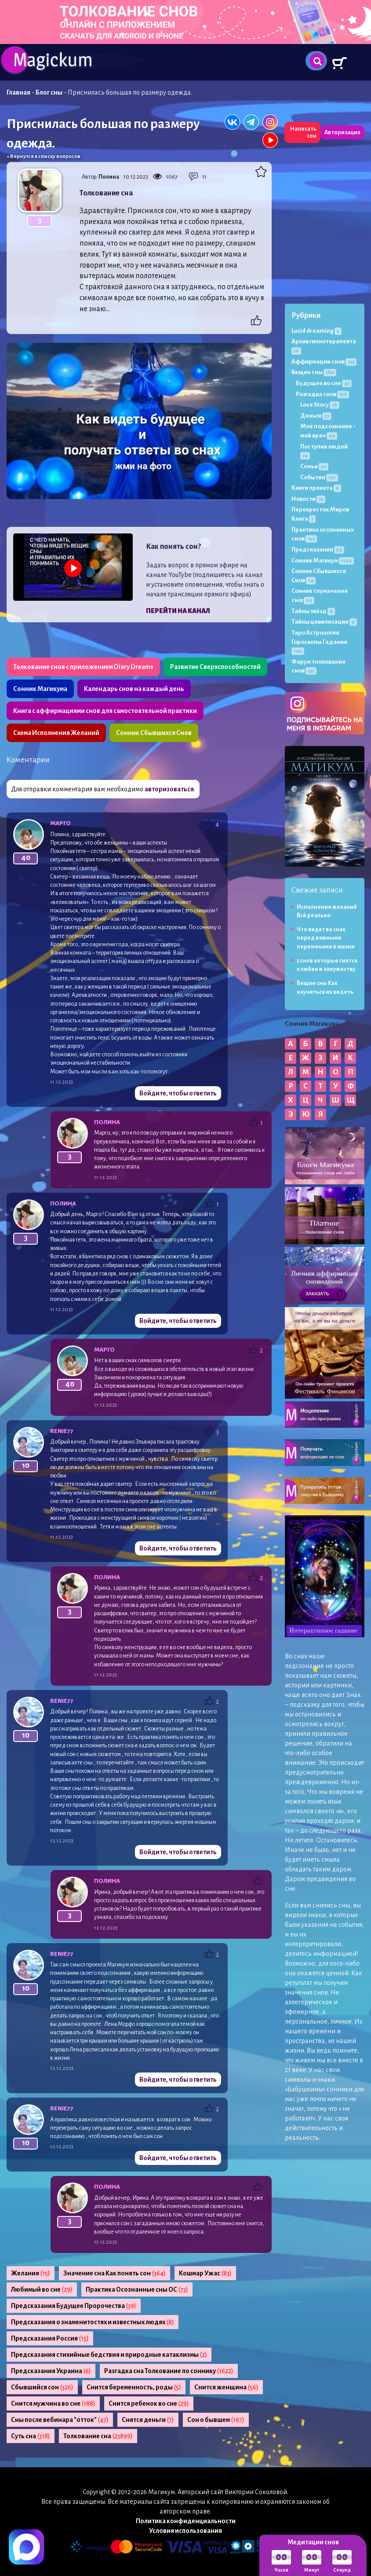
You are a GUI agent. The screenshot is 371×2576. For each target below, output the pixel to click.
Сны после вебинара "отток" (60, 2419)
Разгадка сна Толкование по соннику (168, 2370)
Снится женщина (226, 2387)
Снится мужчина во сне (53, 2403)
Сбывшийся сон (42, 2387)
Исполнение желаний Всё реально (327, 911)
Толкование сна (98, 2436)
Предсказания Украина (51, 2370)
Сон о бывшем (215, 2419)
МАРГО (60, 823)
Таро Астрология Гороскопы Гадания (319, 641)
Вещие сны (313, 372)
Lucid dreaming (316, 330)
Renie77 (61, 1431)
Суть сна (30, 2436)
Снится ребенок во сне (149, 2403)
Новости (308, 499)
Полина (108, 177)
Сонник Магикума (40, 688)
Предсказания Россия (50, 2338)
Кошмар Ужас (205, 2273)
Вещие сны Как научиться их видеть (325, 987)
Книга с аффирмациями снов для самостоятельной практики (105, 710)
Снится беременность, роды (134, 2387)
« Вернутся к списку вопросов (43, 156)
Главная (18, 92)
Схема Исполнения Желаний (56, 732)
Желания (30, 2273)
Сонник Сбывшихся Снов (154, 732)
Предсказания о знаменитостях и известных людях (92, 2322)
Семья (314, 466)
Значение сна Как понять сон (114, 2273)
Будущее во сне (324, 383)
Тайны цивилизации (324, 621)
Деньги (315, 415)
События (319, 477)
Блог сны (49, 92)
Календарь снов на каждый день (134, 688)
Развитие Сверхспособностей (215, 666)
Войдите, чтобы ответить (178, 1093)
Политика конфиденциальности (186, 2521)
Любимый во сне (42, 2289)
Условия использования (185, 2530)
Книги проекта (316, 488)
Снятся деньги (148, 2419)
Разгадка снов (322, 394)
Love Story (319, 404)
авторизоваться (169, 789)
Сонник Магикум (322, 560)
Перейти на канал (178, 610)
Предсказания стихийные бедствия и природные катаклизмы (109, 2354)
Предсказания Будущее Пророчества (73, 2305)
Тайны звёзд (313, 611)
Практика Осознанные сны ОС (137, 2289)
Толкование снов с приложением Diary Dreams (83, 666)
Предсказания (317, 549)
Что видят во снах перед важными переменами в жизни (326, 938)
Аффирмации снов (323, 361)
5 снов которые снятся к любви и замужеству (327, 965)
